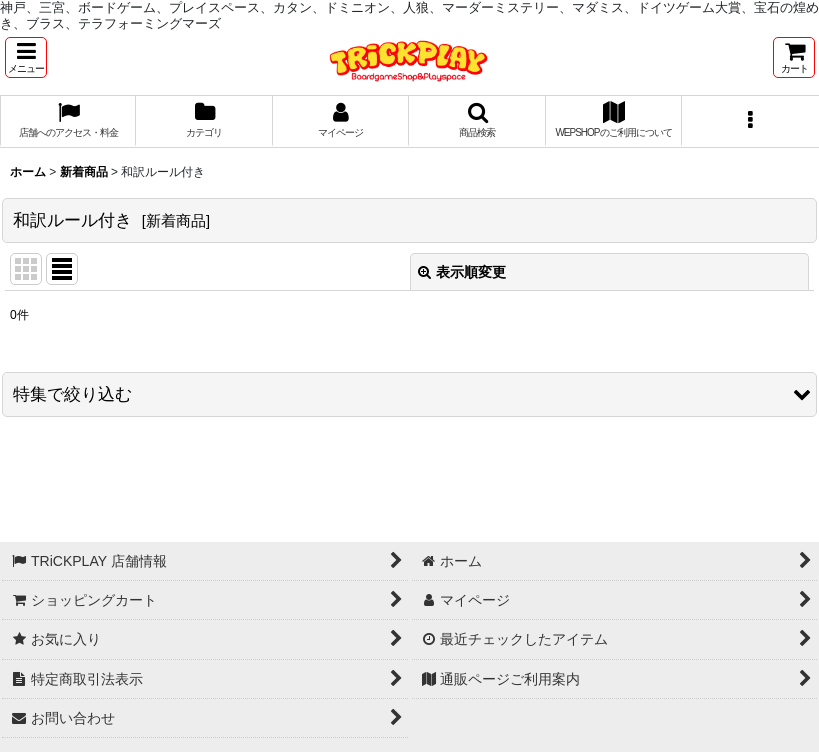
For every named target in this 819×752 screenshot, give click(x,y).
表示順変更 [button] (462, 272)
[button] (26, 57)
